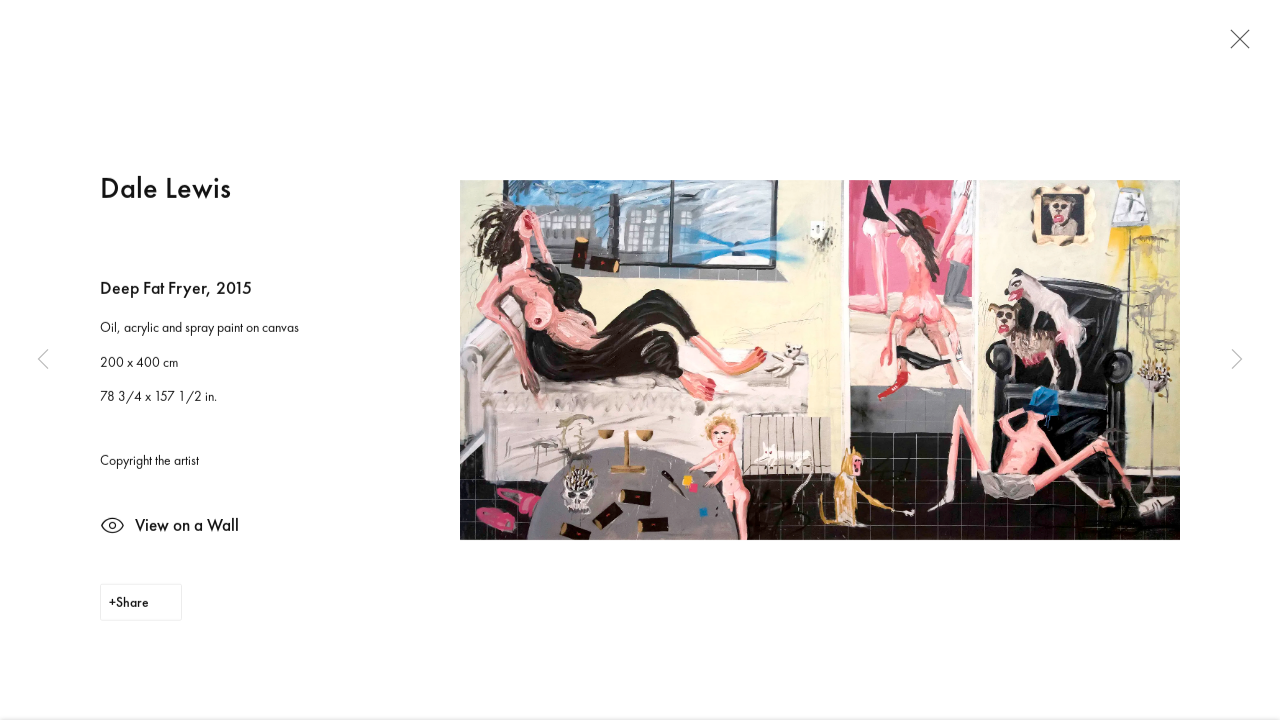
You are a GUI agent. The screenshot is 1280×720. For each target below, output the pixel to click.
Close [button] (1235, 45)
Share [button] (132, 606)
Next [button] (1237, 360)
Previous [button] (43, 360)
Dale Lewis (165, 190)
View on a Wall (169, 531)
